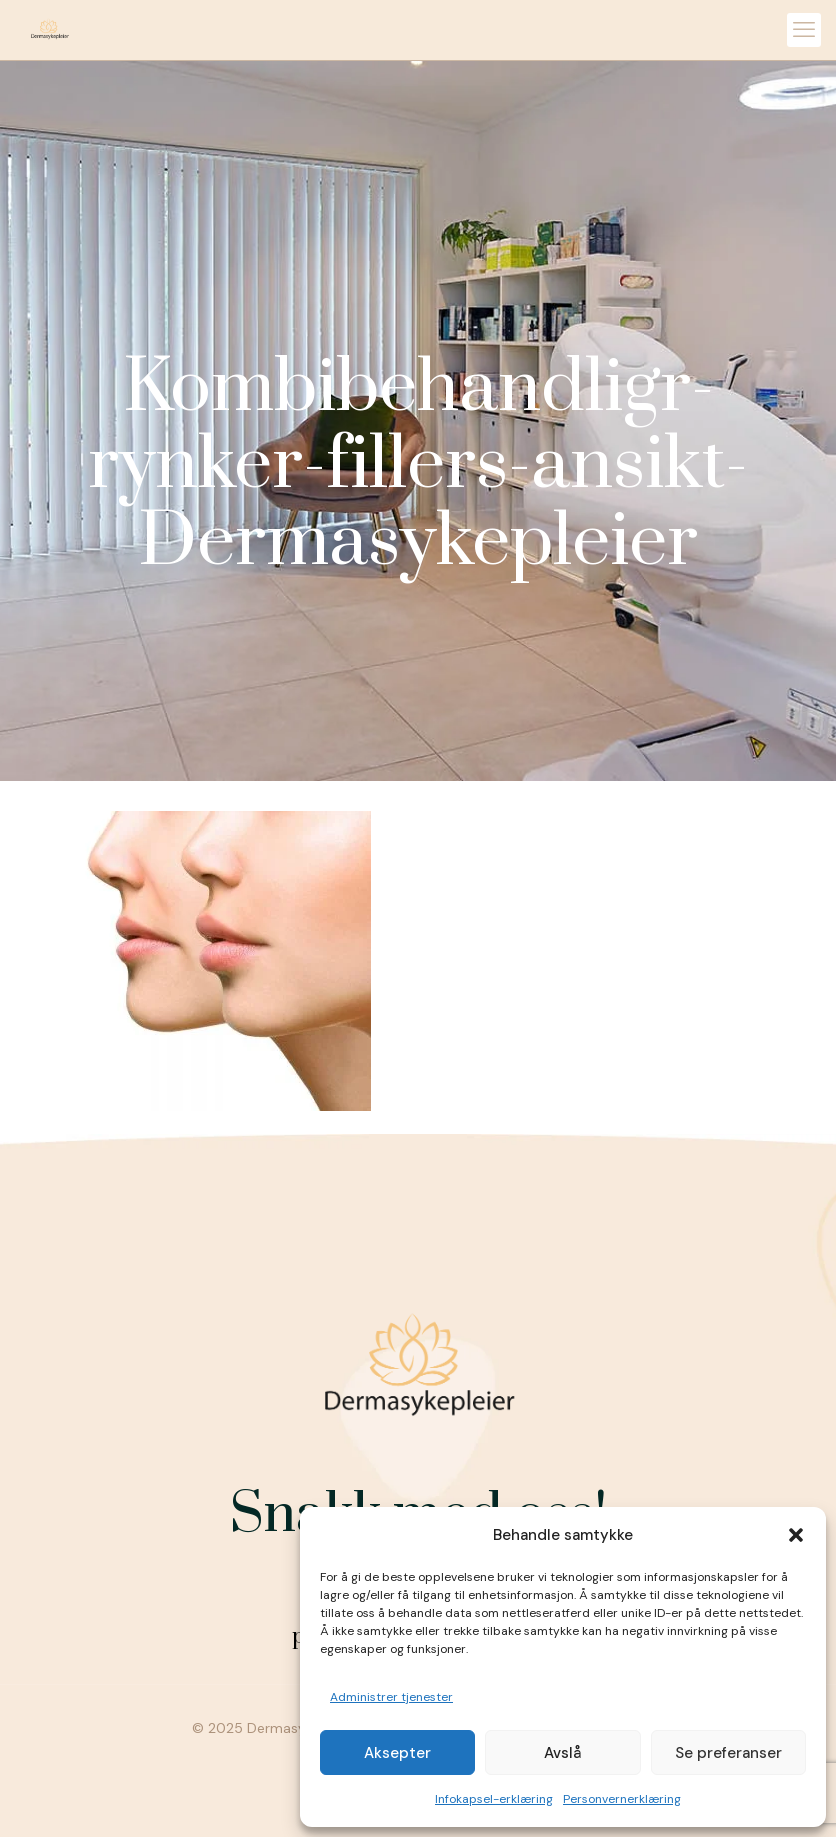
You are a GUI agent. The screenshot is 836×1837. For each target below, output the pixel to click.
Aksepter (397, 1753)
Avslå (562, 1753)
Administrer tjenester (391, 1697)
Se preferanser (728, 1753)
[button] (796, 1535)
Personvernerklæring (622, 1799)
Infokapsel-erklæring (494, 1799)
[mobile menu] (804, 30)
